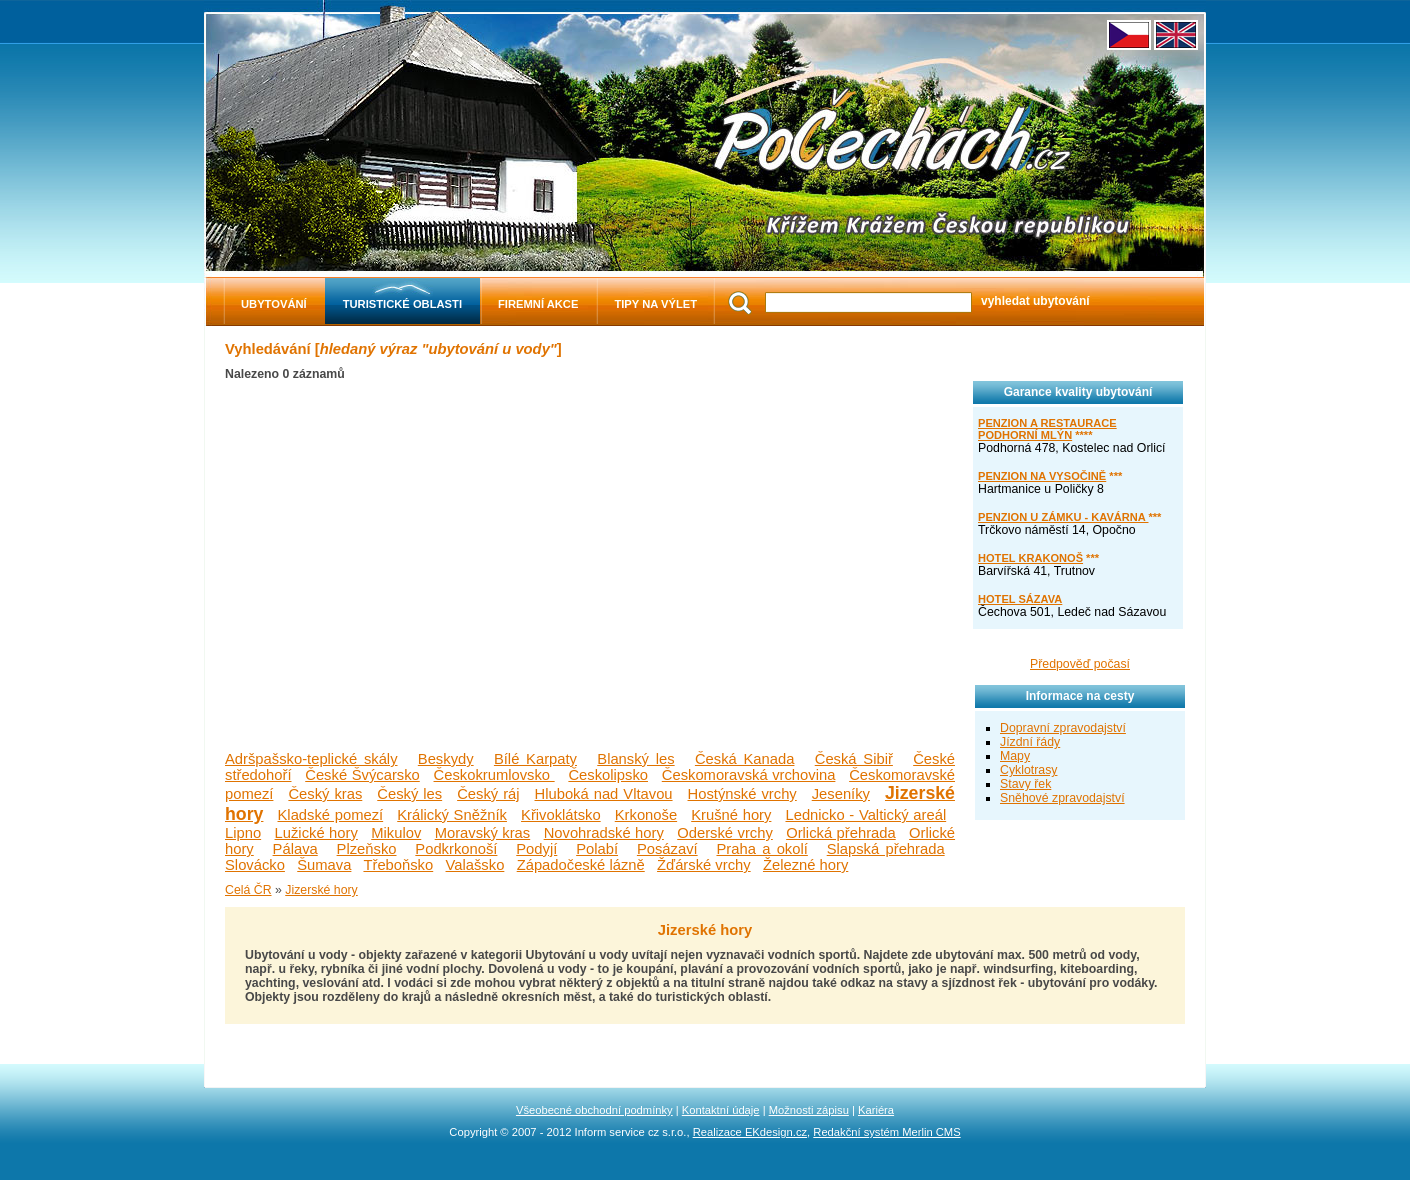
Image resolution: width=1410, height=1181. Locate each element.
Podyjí (536, 849)
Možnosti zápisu (809, 1110)
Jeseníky (841, 794)
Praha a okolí (761, 849)
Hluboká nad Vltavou (604, 794)
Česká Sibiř (854, 759)
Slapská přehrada (886, 849)
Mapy (1015, 756)
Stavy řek (1025, 784)
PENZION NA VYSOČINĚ (1042, 476)
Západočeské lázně (581, 865)
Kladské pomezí (331, 815)
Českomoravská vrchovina (749, 775)
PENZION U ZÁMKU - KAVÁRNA (1063, 517)
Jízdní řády (1030, 742)
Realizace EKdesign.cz (750, 1132)
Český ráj (488, 794)
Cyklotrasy (1028, 770)
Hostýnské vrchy (742, 794)
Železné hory (805, 865)
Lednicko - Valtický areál (865, 815)
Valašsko (475, 865)
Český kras (325, 794)
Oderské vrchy (725, 833)
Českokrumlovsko (494, 775)
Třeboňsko (398, 865)
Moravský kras (483, 833)
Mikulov (396, 833)
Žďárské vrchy (704, 865)
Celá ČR (248, 890)
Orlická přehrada (841, 833)
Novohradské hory (604, 833)
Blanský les (635, 759)
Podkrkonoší (456, 849)
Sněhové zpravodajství (1062, 798)
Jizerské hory (321, 890)
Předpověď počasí (1080, 664)
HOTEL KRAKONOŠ (1030, 558)
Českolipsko (608, 775)
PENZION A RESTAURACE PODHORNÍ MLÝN (1047, 429)
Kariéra (876, 1110)
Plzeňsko (367, 849)
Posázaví (667, 849)
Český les (409, 794)
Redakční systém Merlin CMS (886, 1132)
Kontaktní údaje (721, 1110)
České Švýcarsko (362, 775)
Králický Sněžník (452, 815)
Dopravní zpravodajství (1063, 728)
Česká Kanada (745, 759)
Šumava (324, 865)
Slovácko (255, 865)
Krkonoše (646, 815)
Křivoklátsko (561, 815)
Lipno (243, 833)
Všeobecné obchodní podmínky (594, 1110)
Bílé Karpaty (535, 759)
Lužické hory (316, 833)
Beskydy (446, 759)
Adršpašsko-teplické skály (311, 759)
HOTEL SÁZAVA (1020, 599)
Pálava (295, 849)
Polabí (597, 849)
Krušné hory (731, 815)
